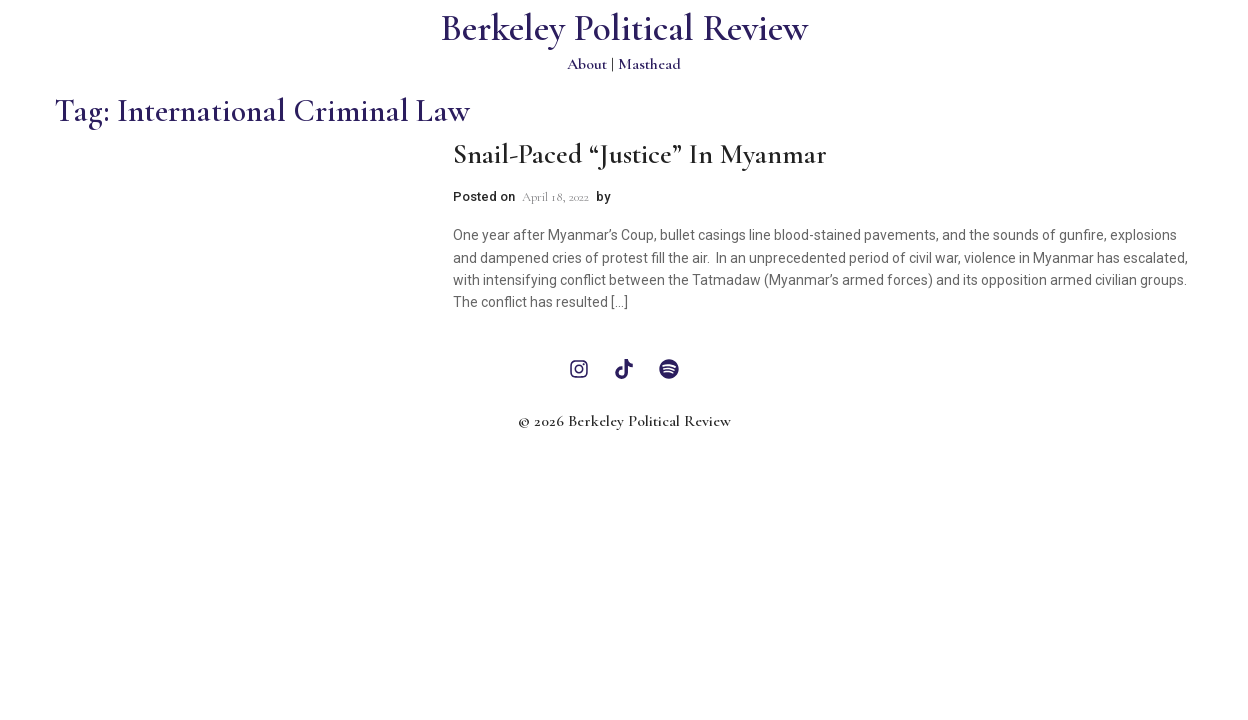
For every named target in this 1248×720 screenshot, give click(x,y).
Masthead (649, 64)
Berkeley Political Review (624, 28)
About (587, 64)
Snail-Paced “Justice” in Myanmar (640, 154)
